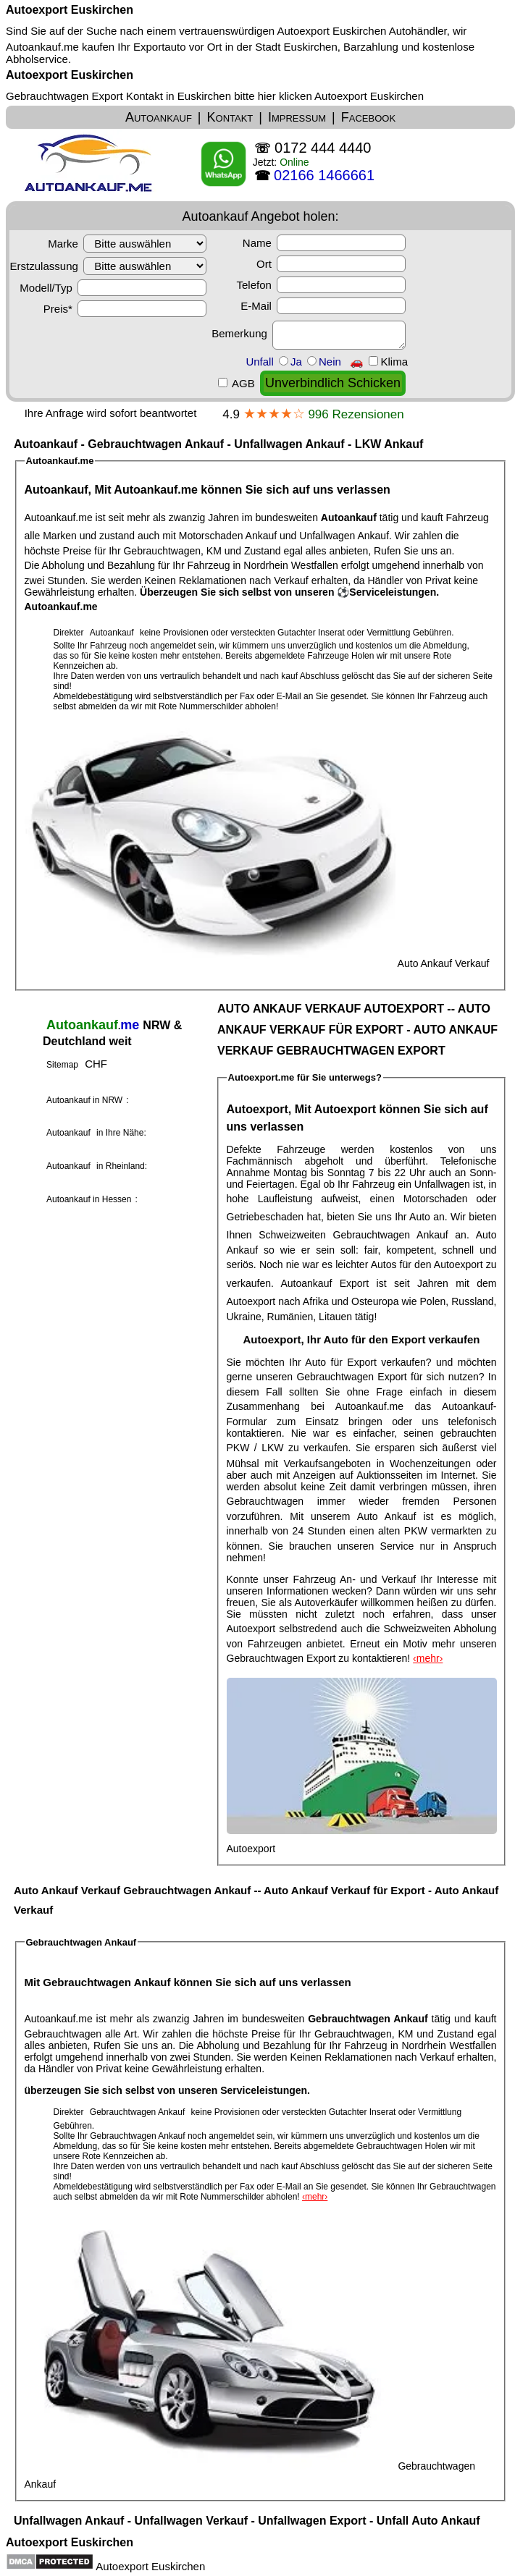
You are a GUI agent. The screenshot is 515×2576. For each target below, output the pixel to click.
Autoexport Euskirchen (69, 10)
